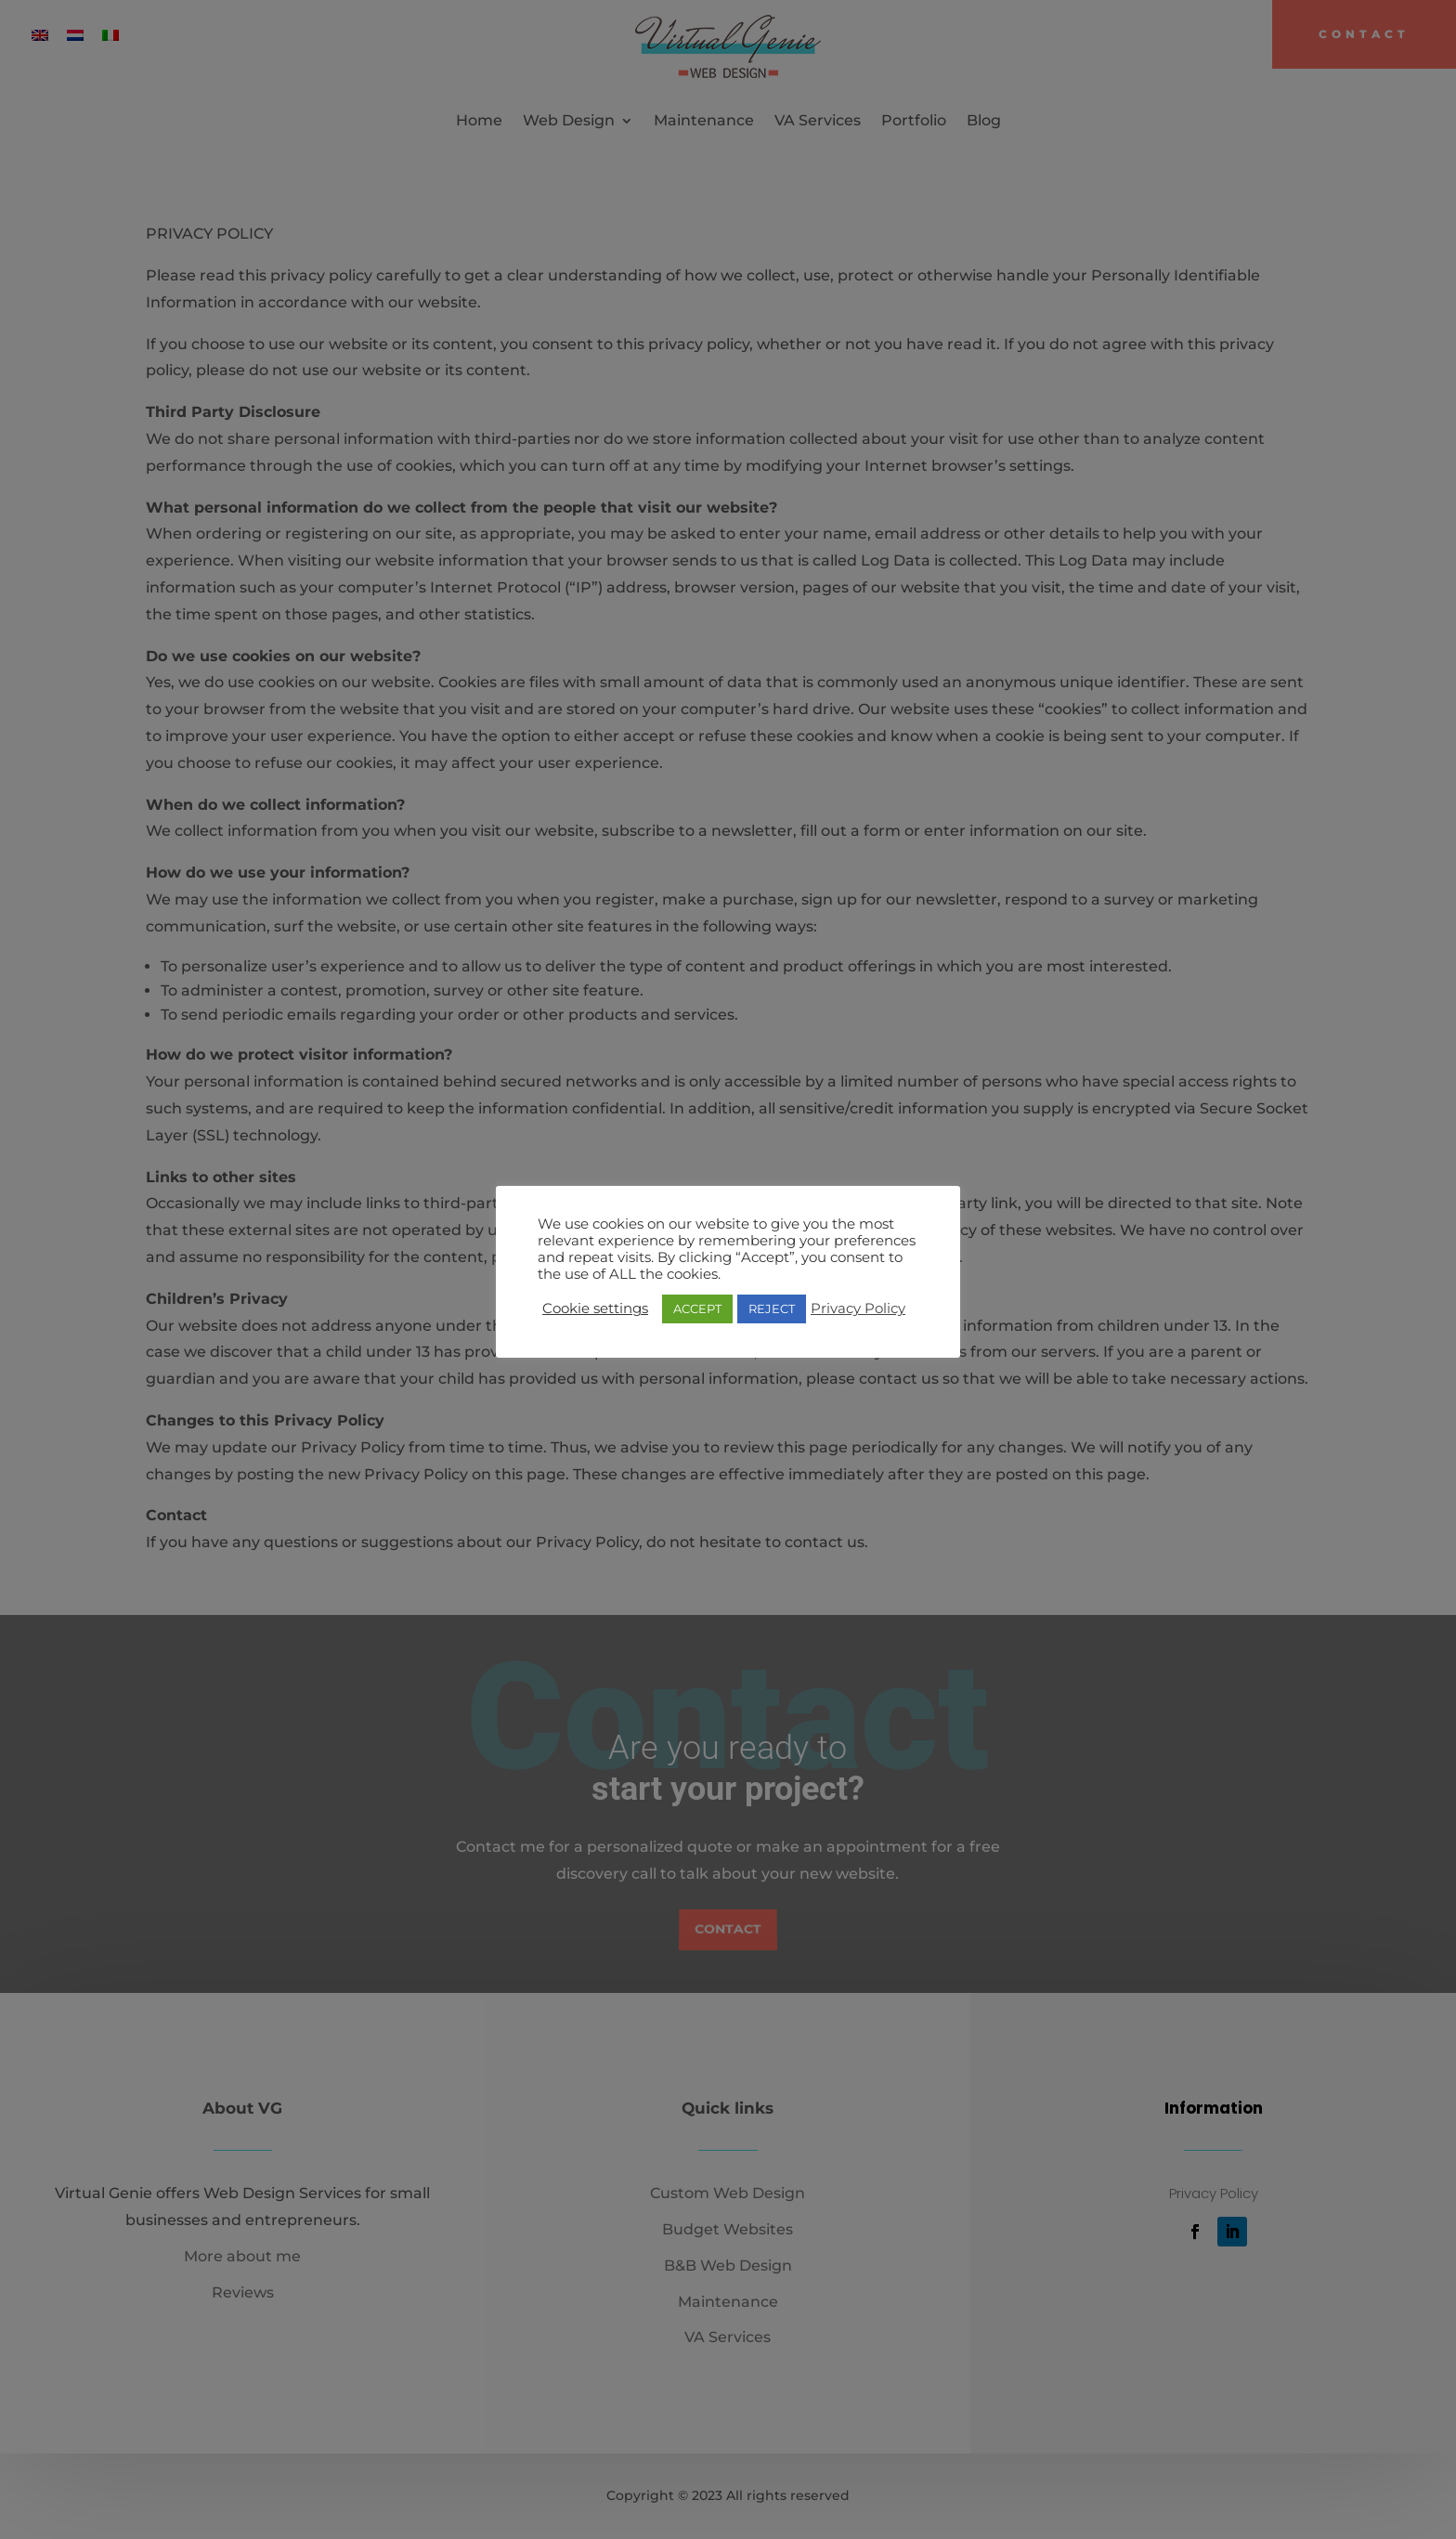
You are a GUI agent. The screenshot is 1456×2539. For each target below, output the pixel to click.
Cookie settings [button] (595, 1308)
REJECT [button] (771, 1308)
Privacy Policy (858, 1308)
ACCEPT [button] (697, 1308)
